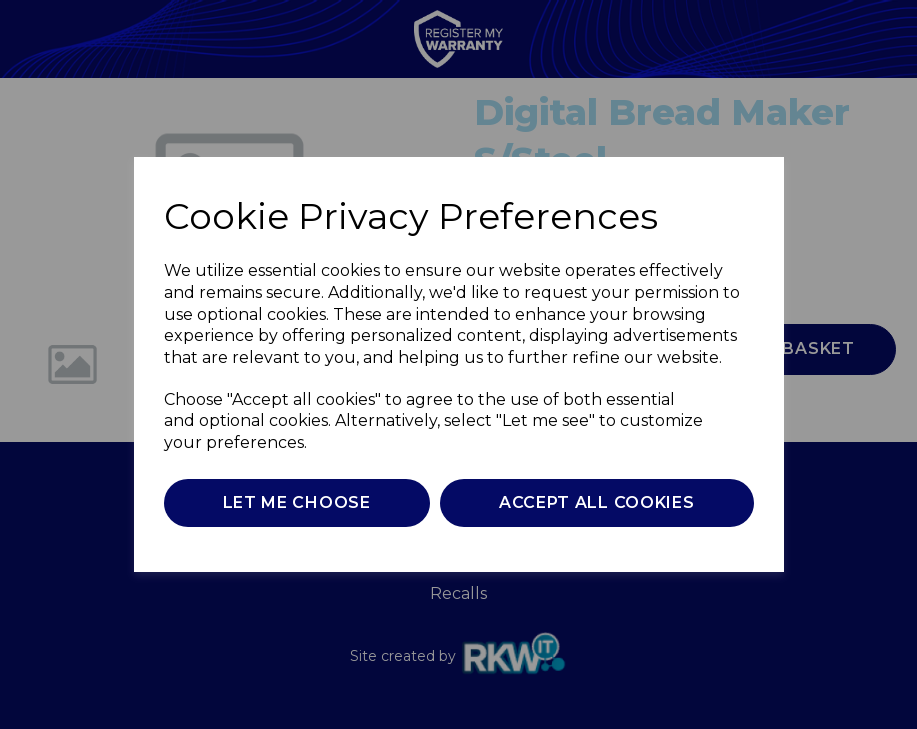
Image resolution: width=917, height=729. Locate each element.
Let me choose (297, 502)
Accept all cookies (597, 502)
